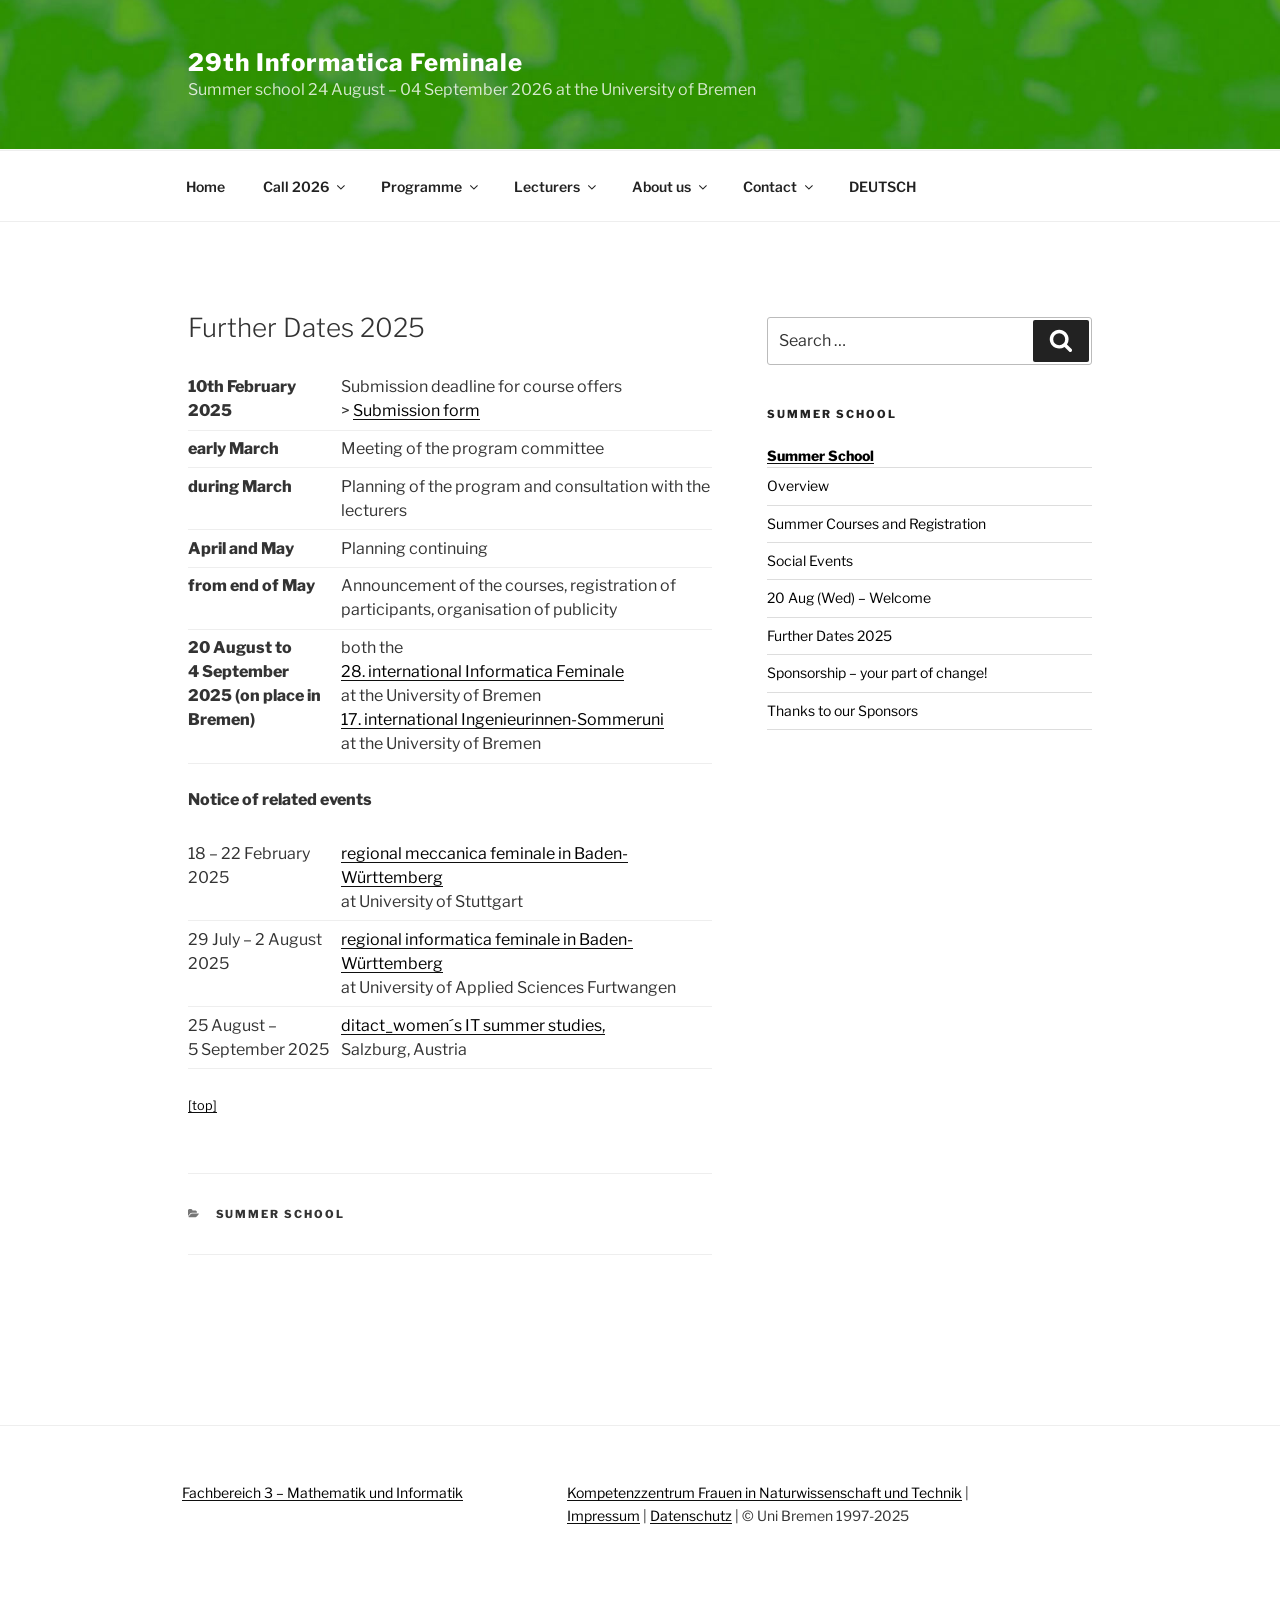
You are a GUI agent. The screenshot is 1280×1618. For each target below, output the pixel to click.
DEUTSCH (882, 186)
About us (671, 186)
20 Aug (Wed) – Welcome (849, 597)
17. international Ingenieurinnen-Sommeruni (502, 719)
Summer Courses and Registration (876, 523)
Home (205, 186)
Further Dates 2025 (829, 635)
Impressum (603, 1515)
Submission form (416, 410)
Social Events (810, 560)
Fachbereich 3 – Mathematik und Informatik (322, 1492)
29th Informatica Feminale (355, 62)
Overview (798, 485)
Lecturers (556, 186)
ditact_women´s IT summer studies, (473, 1025)
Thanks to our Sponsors (842, 710)
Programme (431, 186)
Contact (779, 186)
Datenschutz (691, 1515)
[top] (202, 1105)
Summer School (281, 1214)
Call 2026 (305, 186)
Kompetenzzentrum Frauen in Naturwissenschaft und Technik (764, 1492)
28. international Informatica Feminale (482, 671)
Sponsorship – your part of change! (877, 672)
